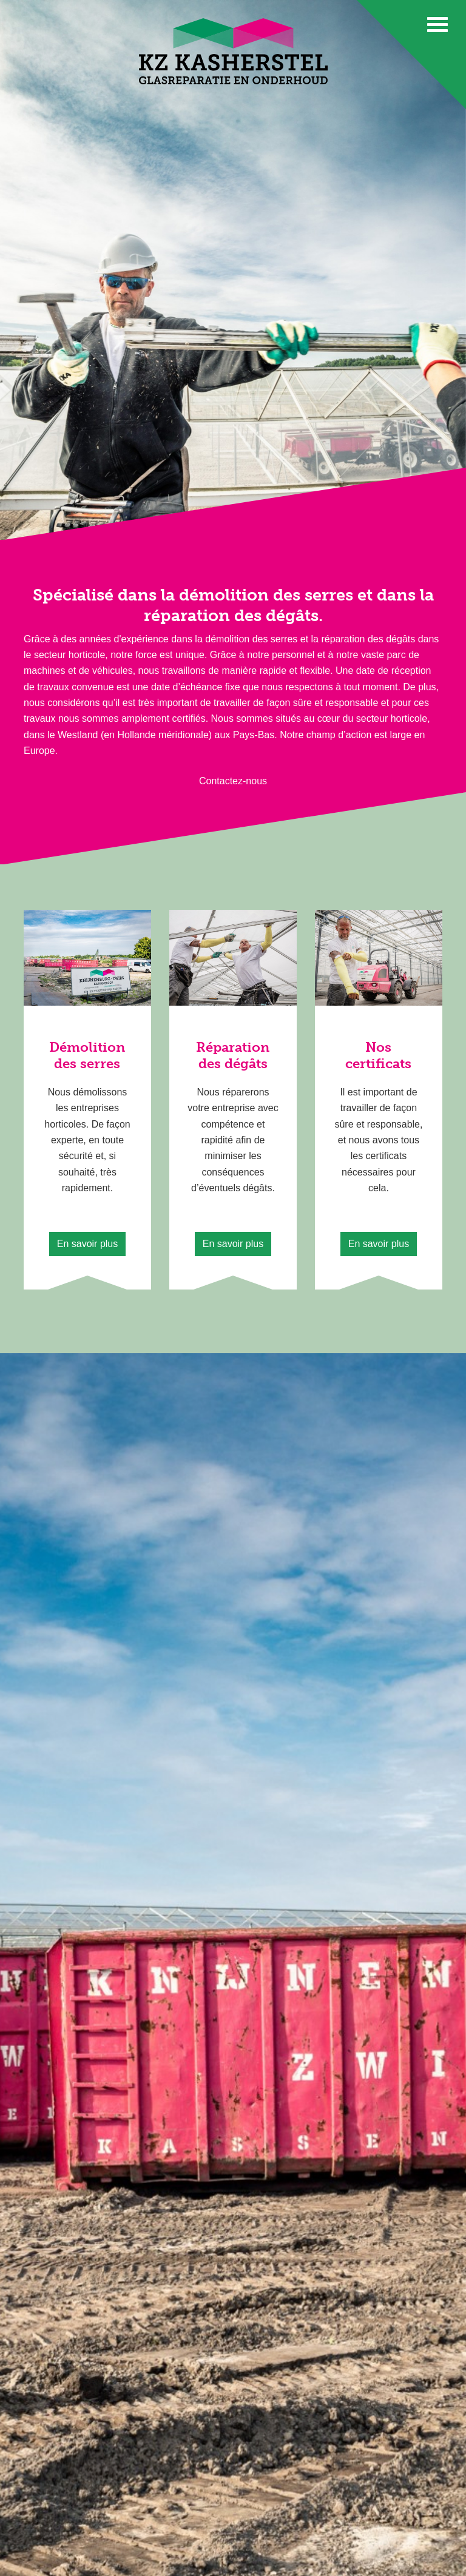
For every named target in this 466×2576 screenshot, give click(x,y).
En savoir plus (87, 1244)
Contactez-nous (233, 781)
